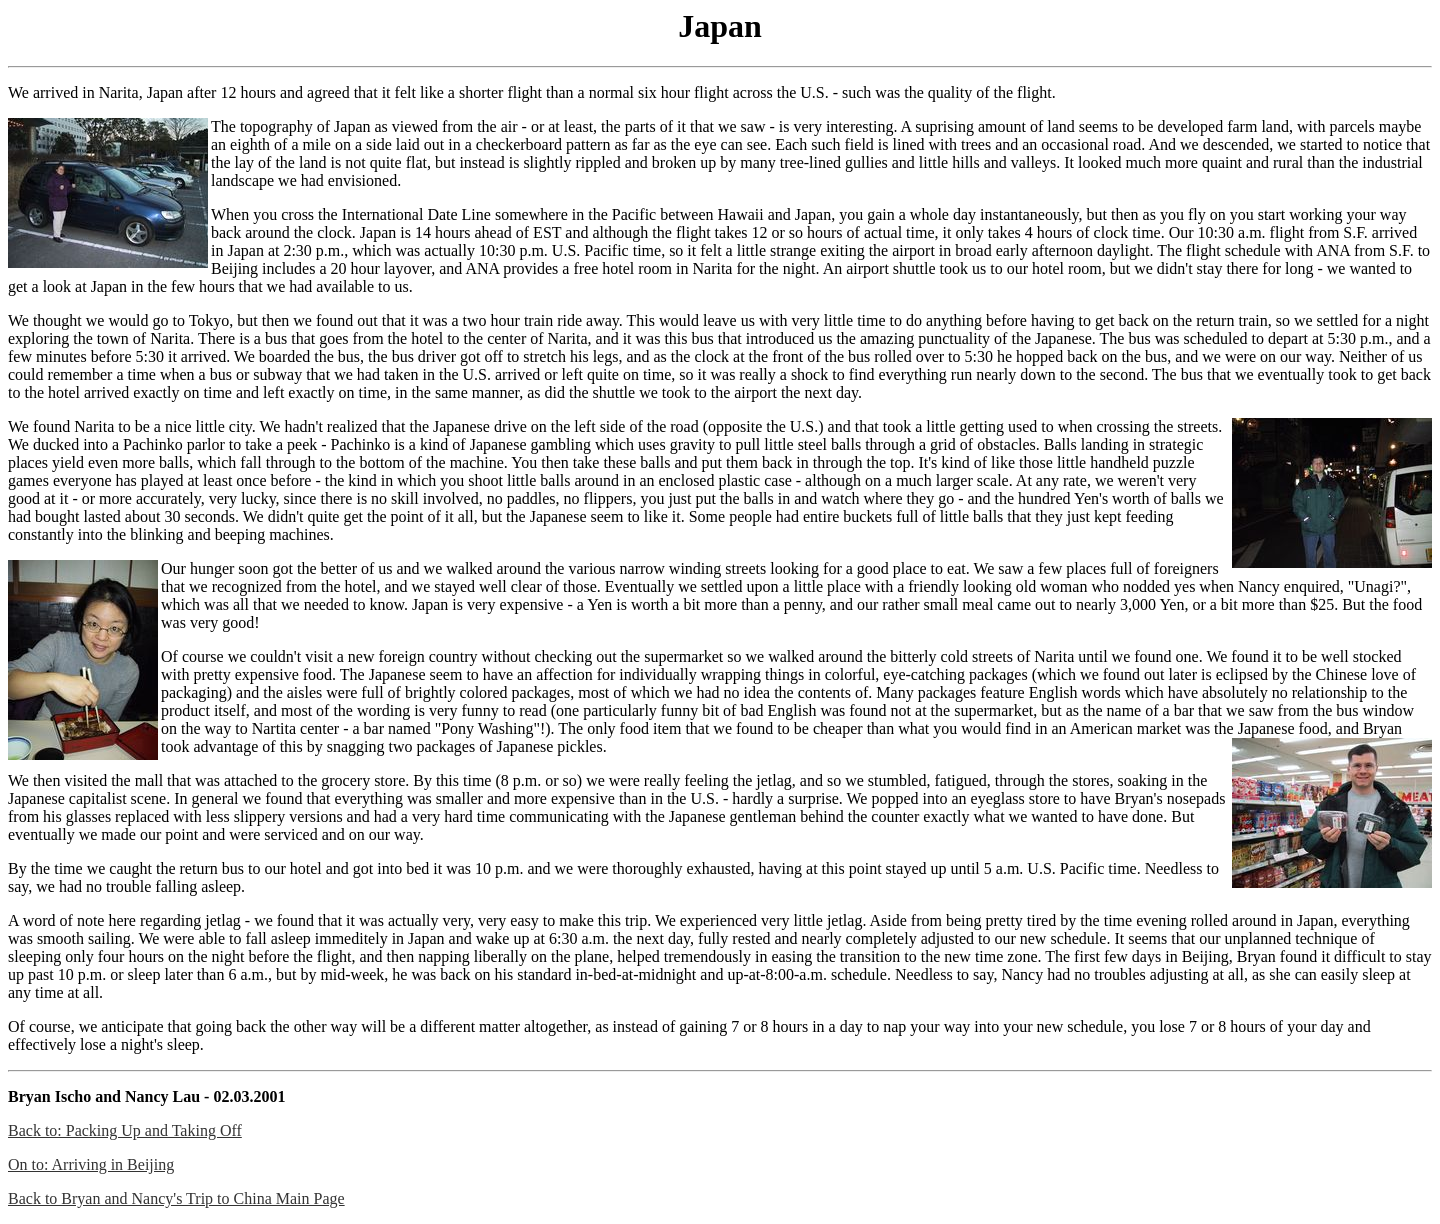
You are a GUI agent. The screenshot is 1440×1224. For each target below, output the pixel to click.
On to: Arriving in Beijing (91, 1164)
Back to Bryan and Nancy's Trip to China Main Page (176, 1198)
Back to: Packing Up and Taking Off (125, 1130)
